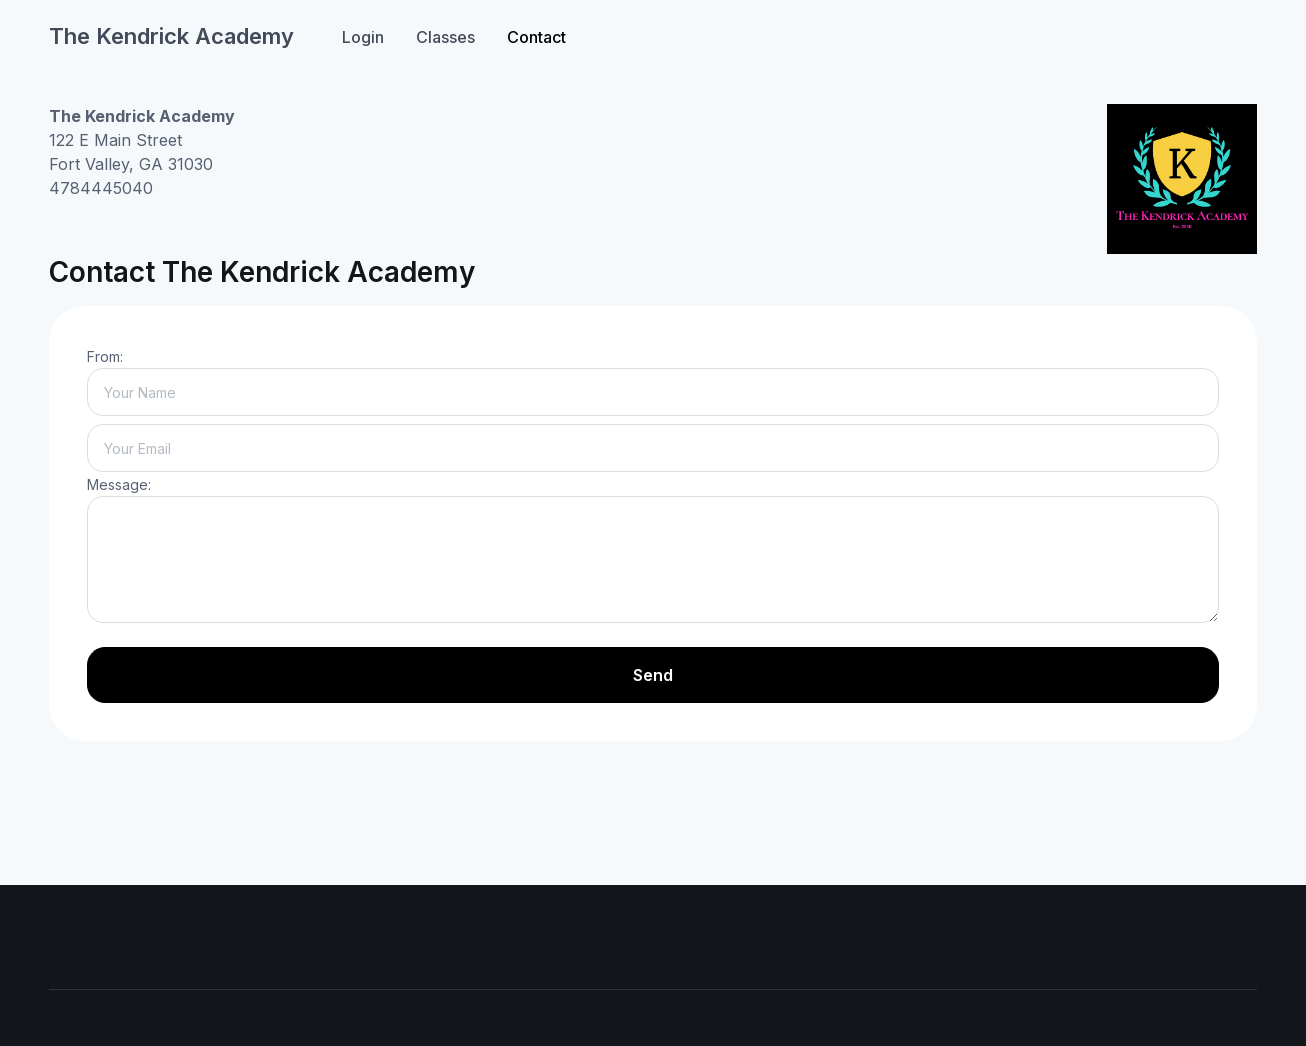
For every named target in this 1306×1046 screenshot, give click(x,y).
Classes (445, 37)
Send (653, 675)
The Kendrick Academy (171, 36)
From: (105, 356)
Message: (119, 484)
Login (363, 37)
